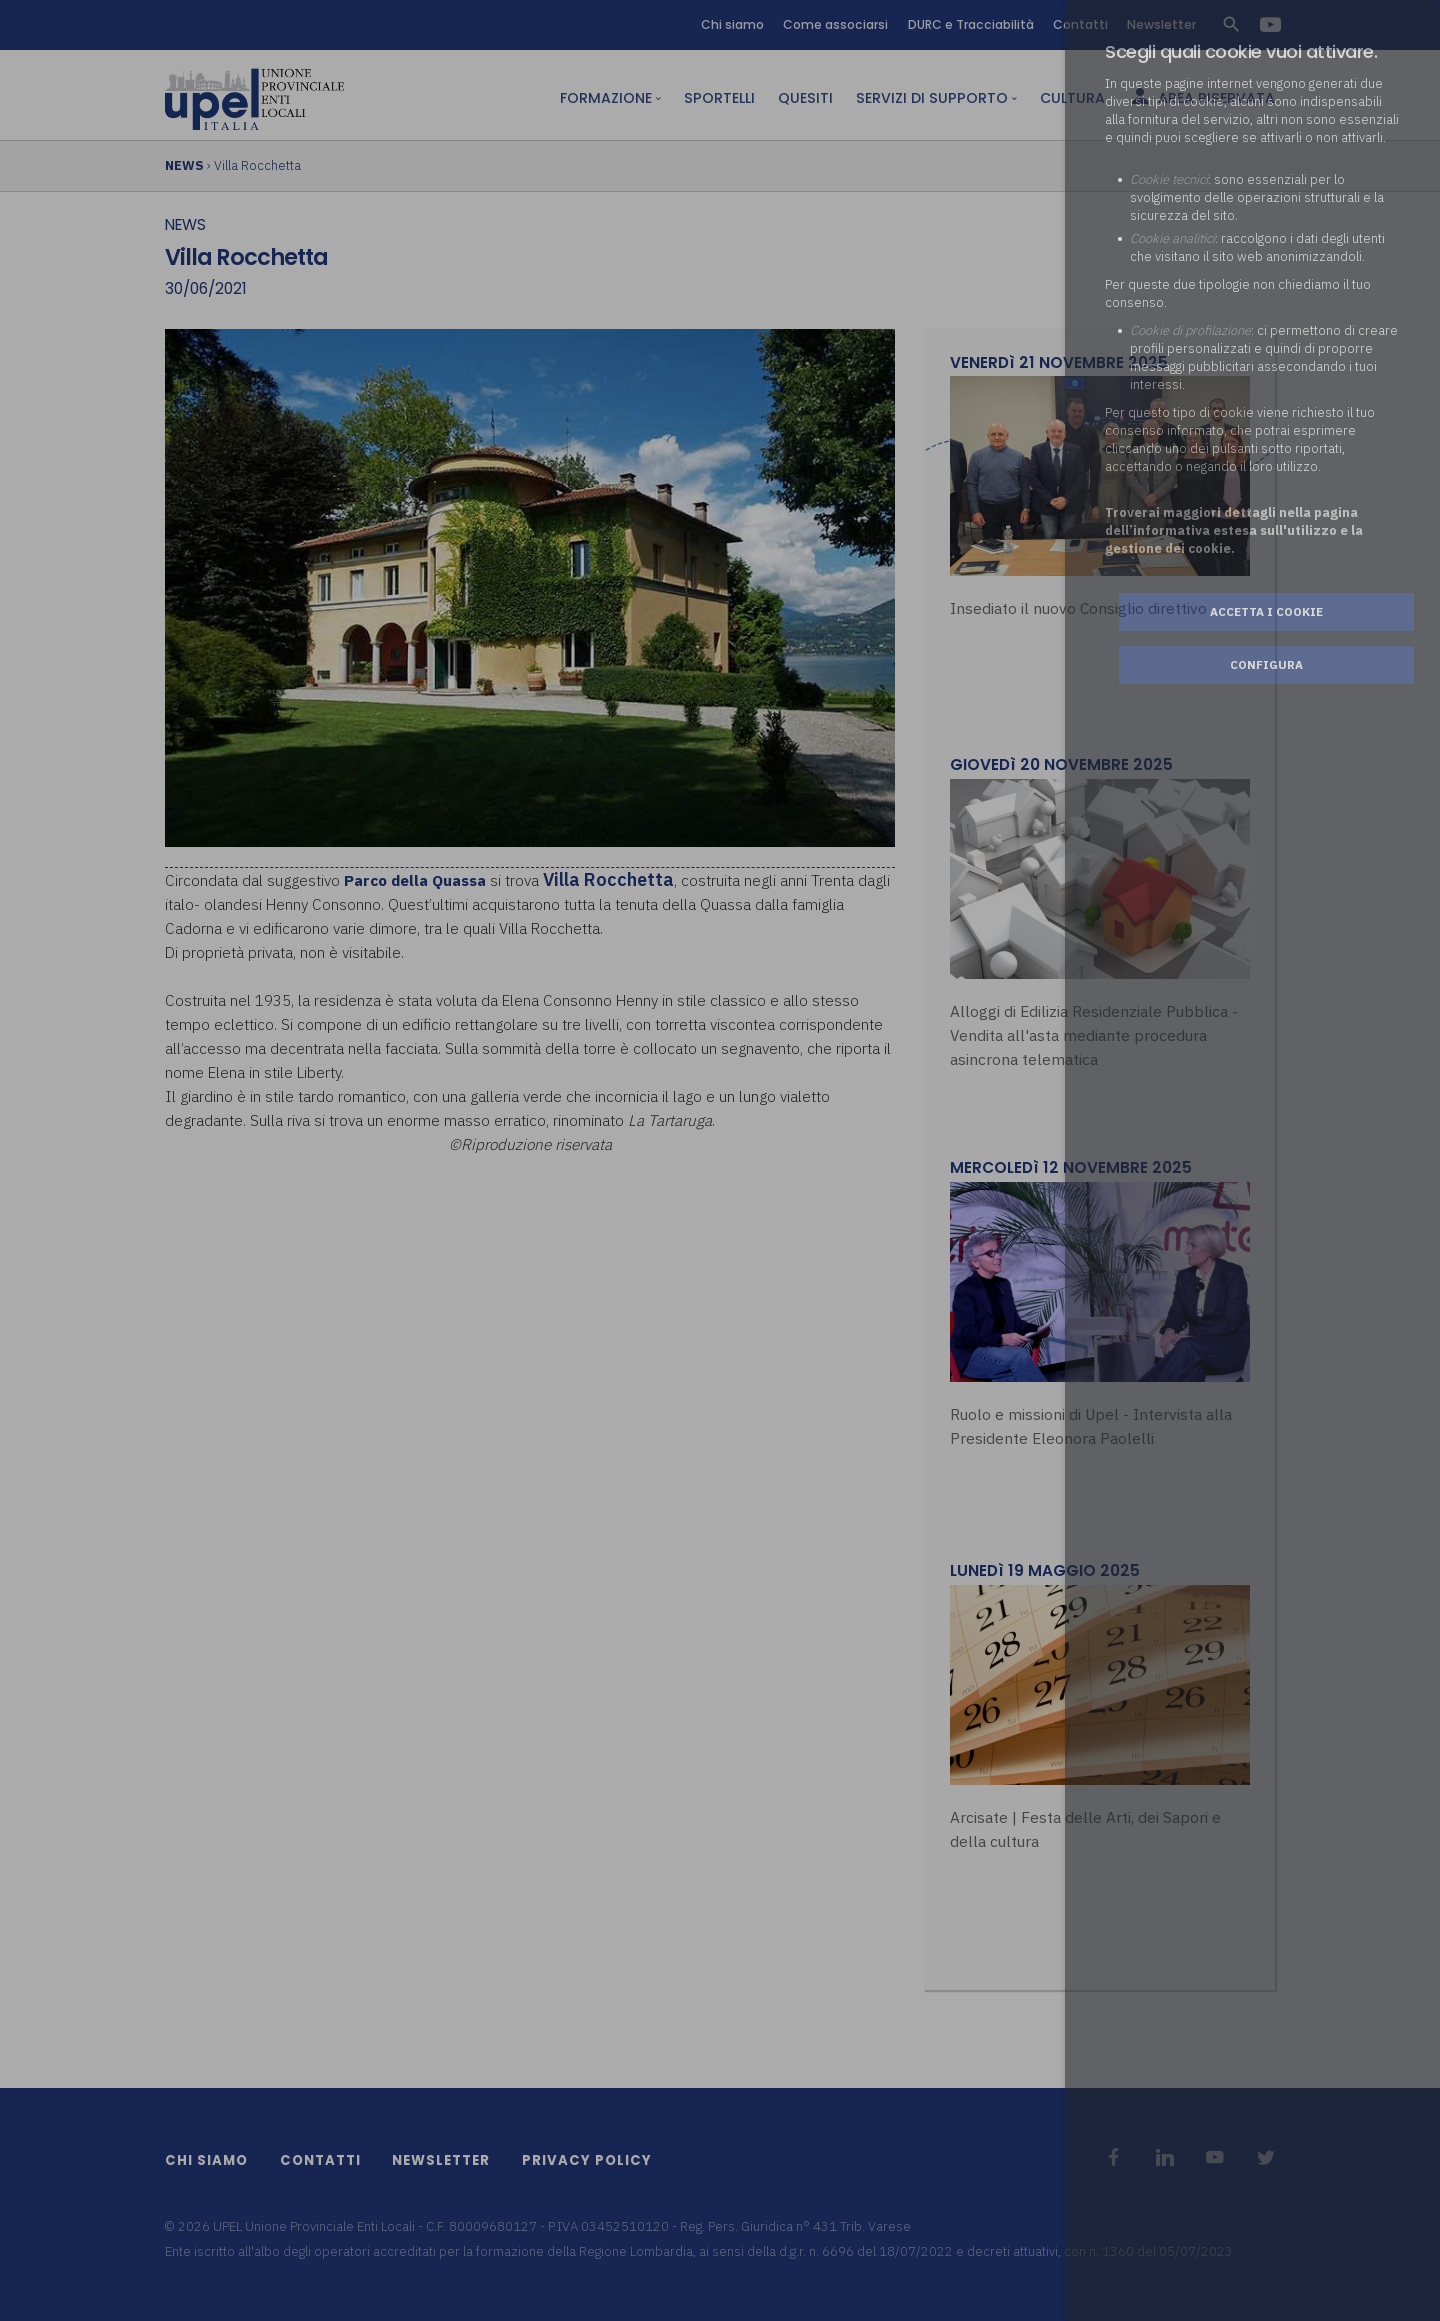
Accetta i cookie (1266, 611)
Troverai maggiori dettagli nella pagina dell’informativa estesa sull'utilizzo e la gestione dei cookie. (1234, 530)
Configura (1266, 664)
